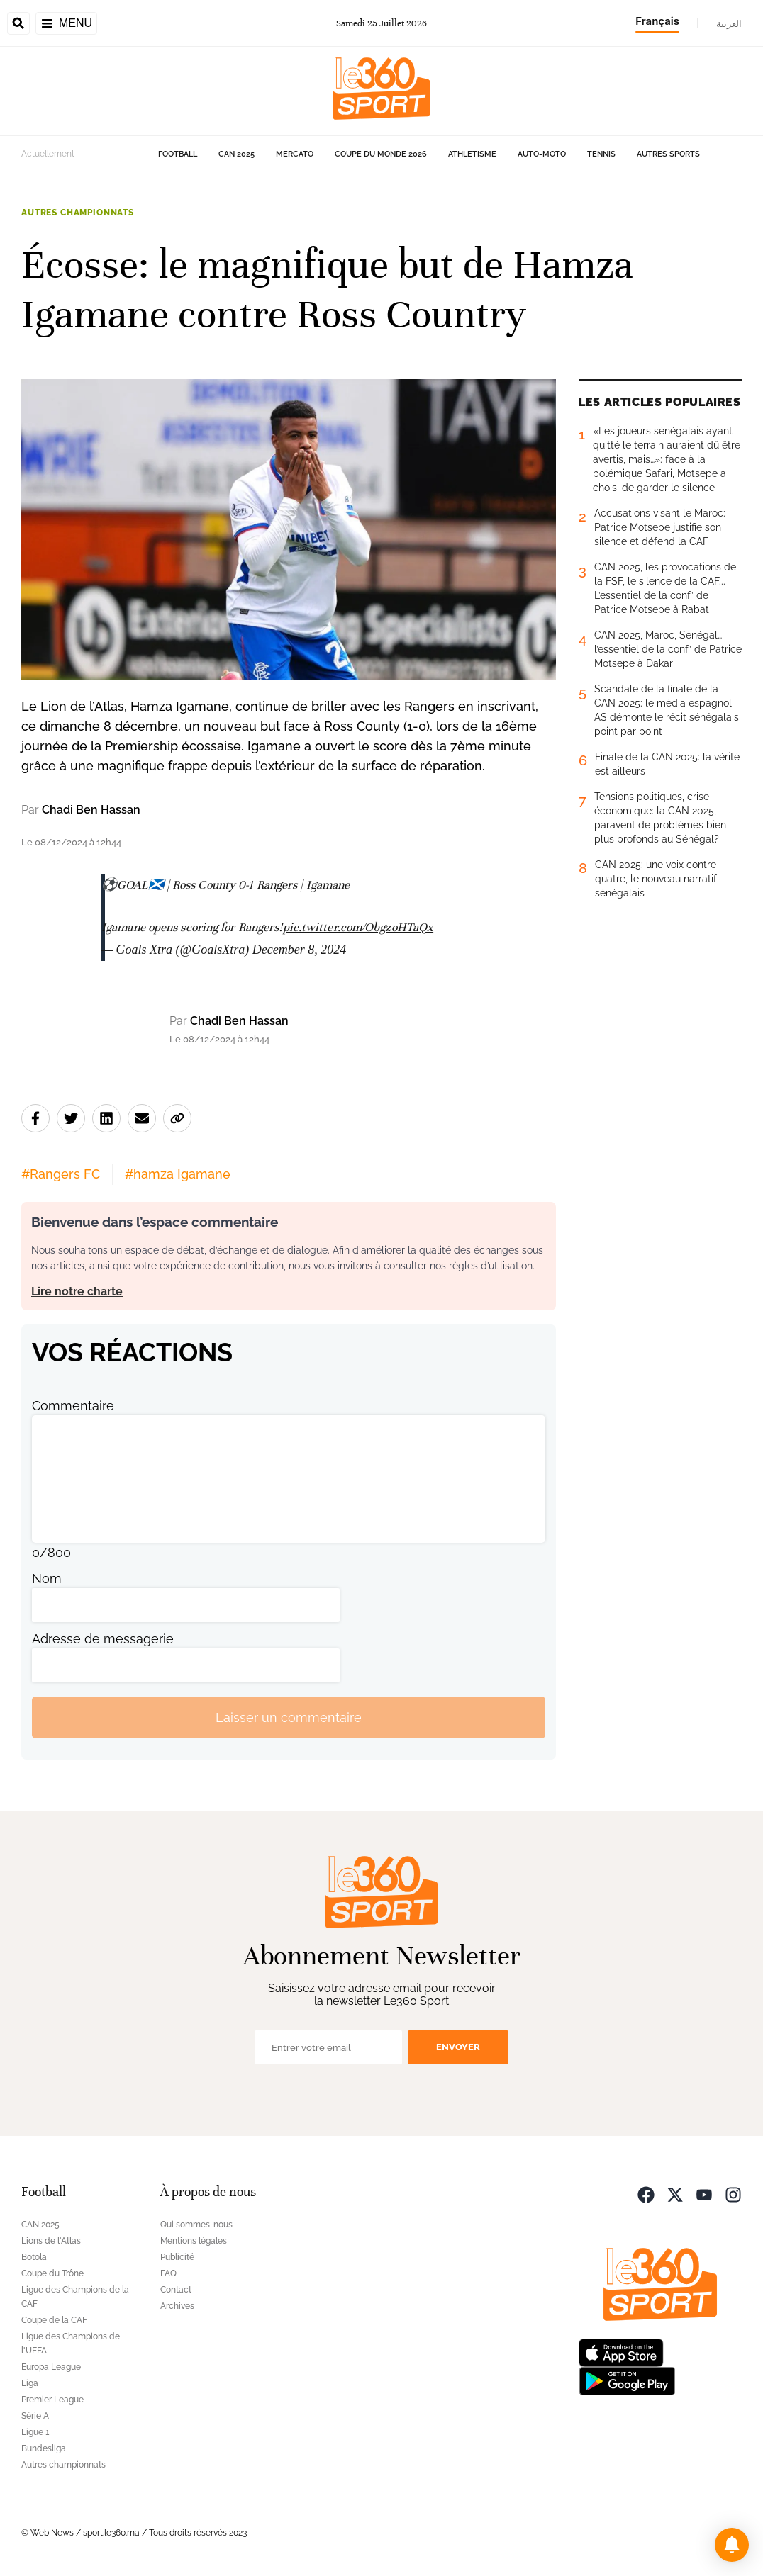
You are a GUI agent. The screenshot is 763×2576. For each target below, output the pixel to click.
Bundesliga (43, 2448)
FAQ (168, 2273)
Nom (47, 1578)
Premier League (52, 2400)
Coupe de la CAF (54, 2320)
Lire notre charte (77, 1291)
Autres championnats (77, 213)
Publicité (177, 2257)
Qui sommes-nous (196, 2224)
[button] (732, 2545)
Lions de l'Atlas (51, 2241)
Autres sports (668, 154)
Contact (175, 2290)
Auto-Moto (542, 154)
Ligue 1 (35, 2432)
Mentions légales (193, 2241)
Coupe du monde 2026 (381, 154)
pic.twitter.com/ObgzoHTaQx (358, 927)
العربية (729, 23)
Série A (35, 2416)
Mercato (294, 154)
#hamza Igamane (177, 1173)
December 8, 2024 (299, 950)
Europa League (51, 2367)
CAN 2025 (236, 154)
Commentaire (73, 1405)
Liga (29, 2383)
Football (177, 154)
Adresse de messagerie (103, 1638)
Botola (34, 2257)
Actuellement (47, 154)
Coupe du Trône (52, 2273)
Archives (177, 2306)
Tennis (601, 154)
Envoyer (458, 2047)
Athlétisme (472, 154)
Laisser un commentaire (289, 1717)
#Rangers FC (60, 1173)
